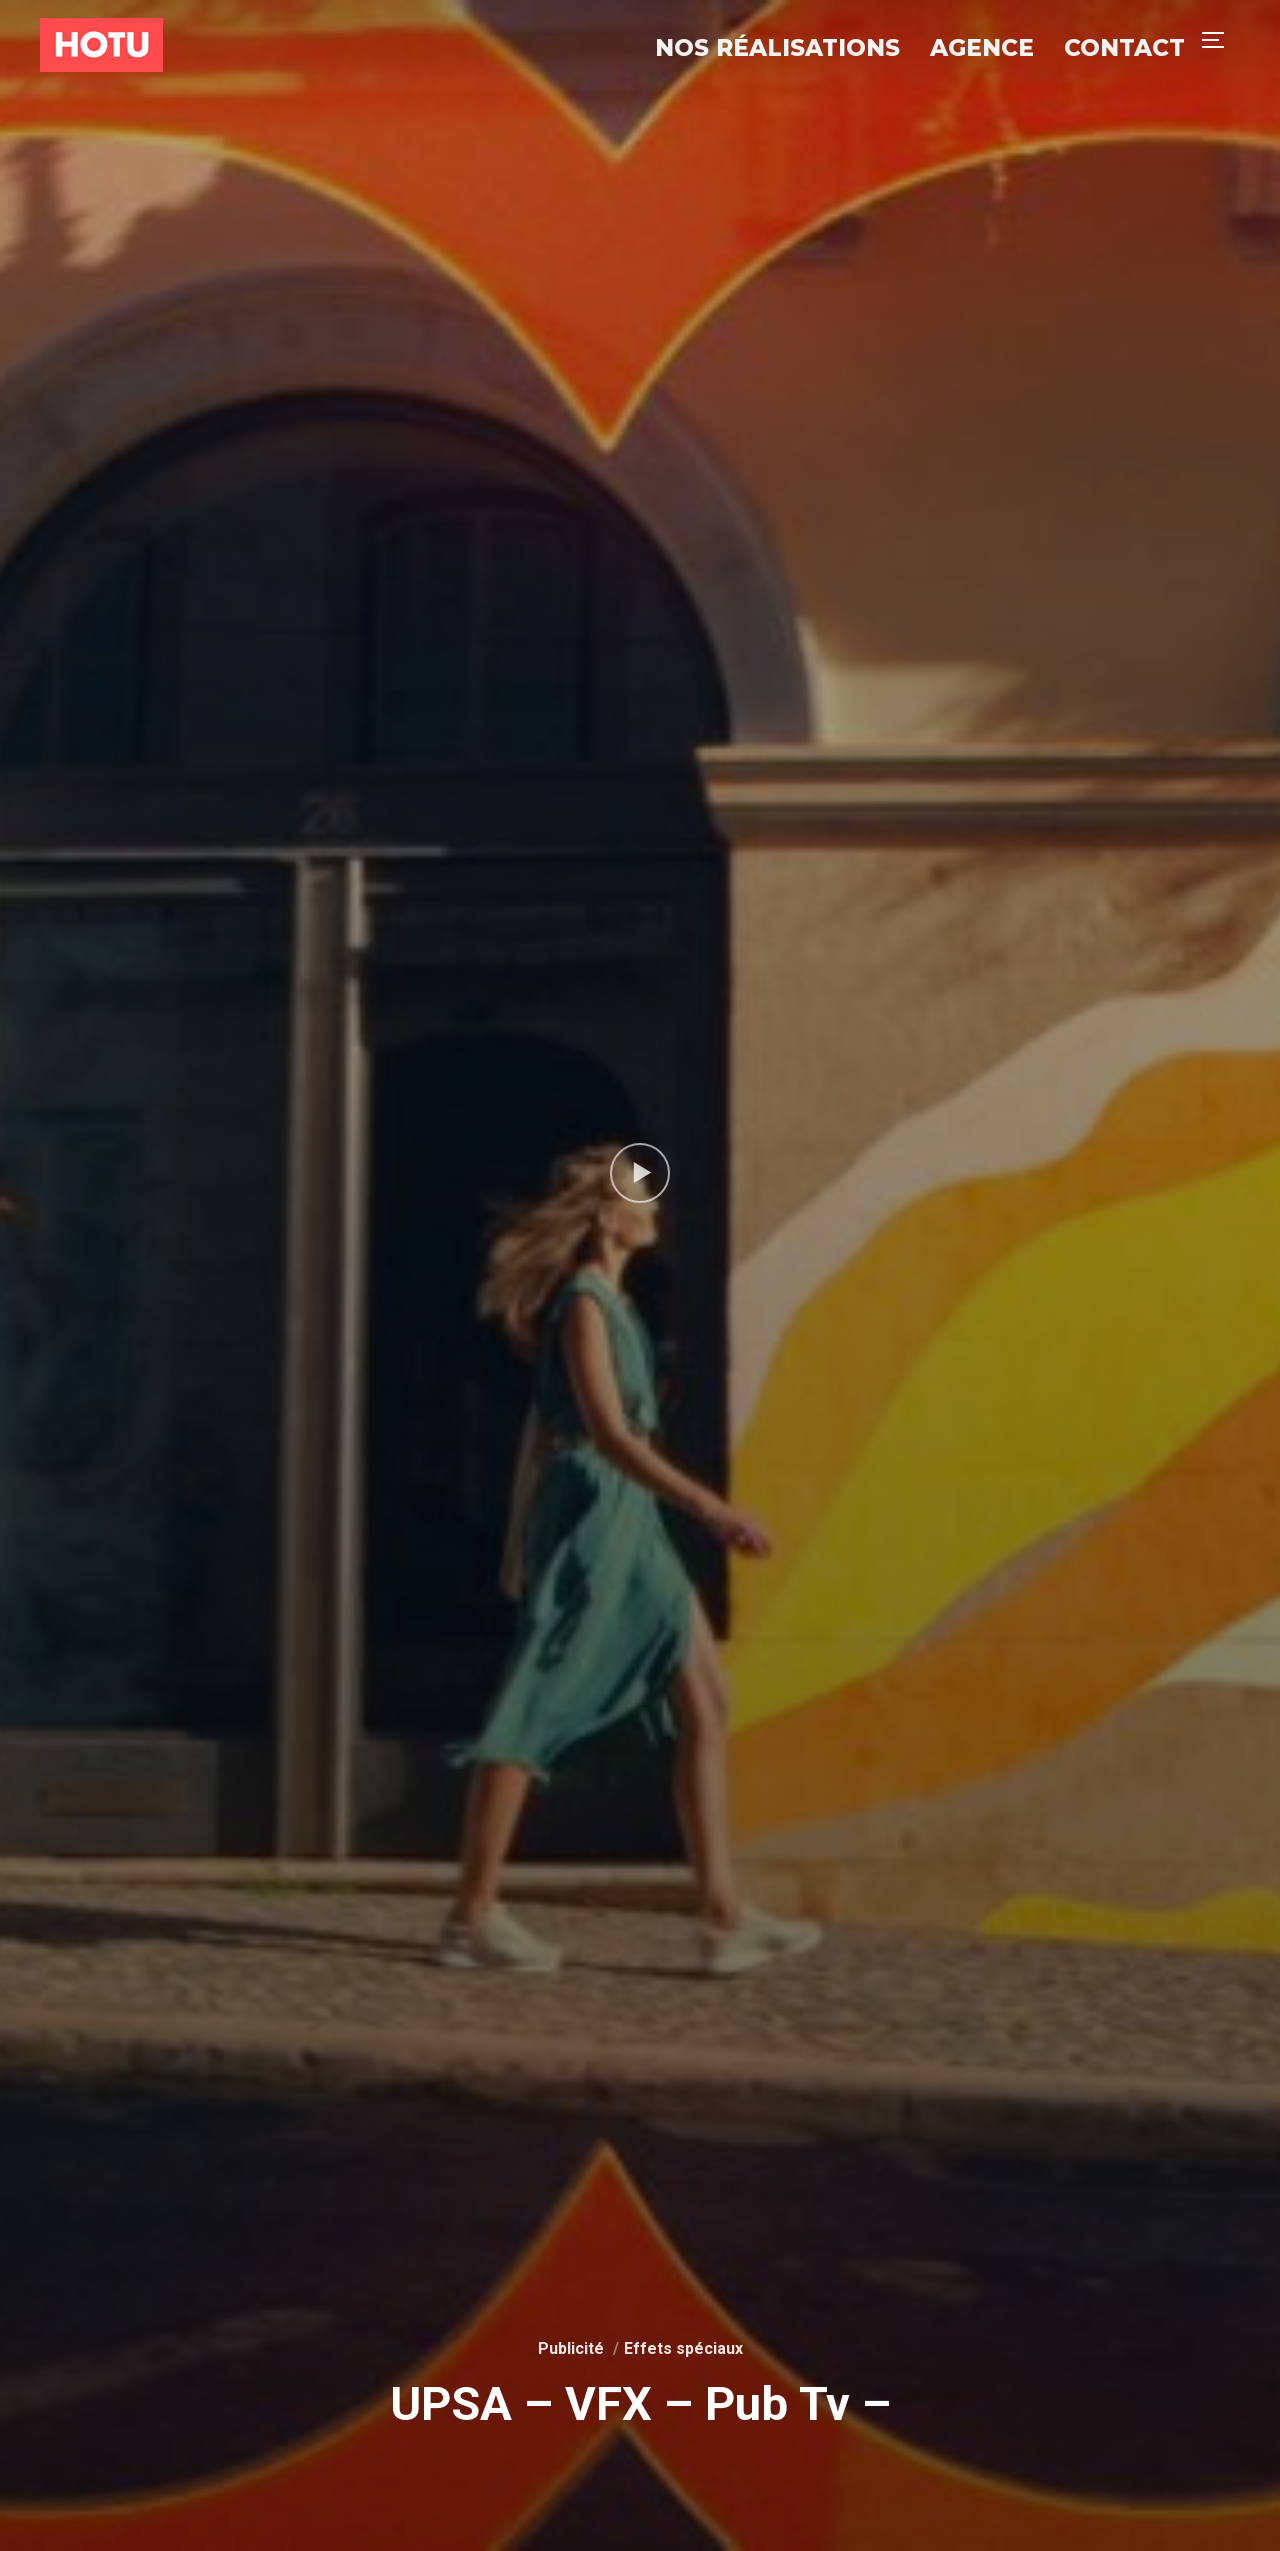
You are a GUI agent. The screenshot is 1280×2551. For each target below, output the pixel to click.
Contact (1124, 48)
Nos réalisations (777, 48)
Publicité (571, 2348)
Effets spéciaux (683, 2348)
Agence (982, 48)
